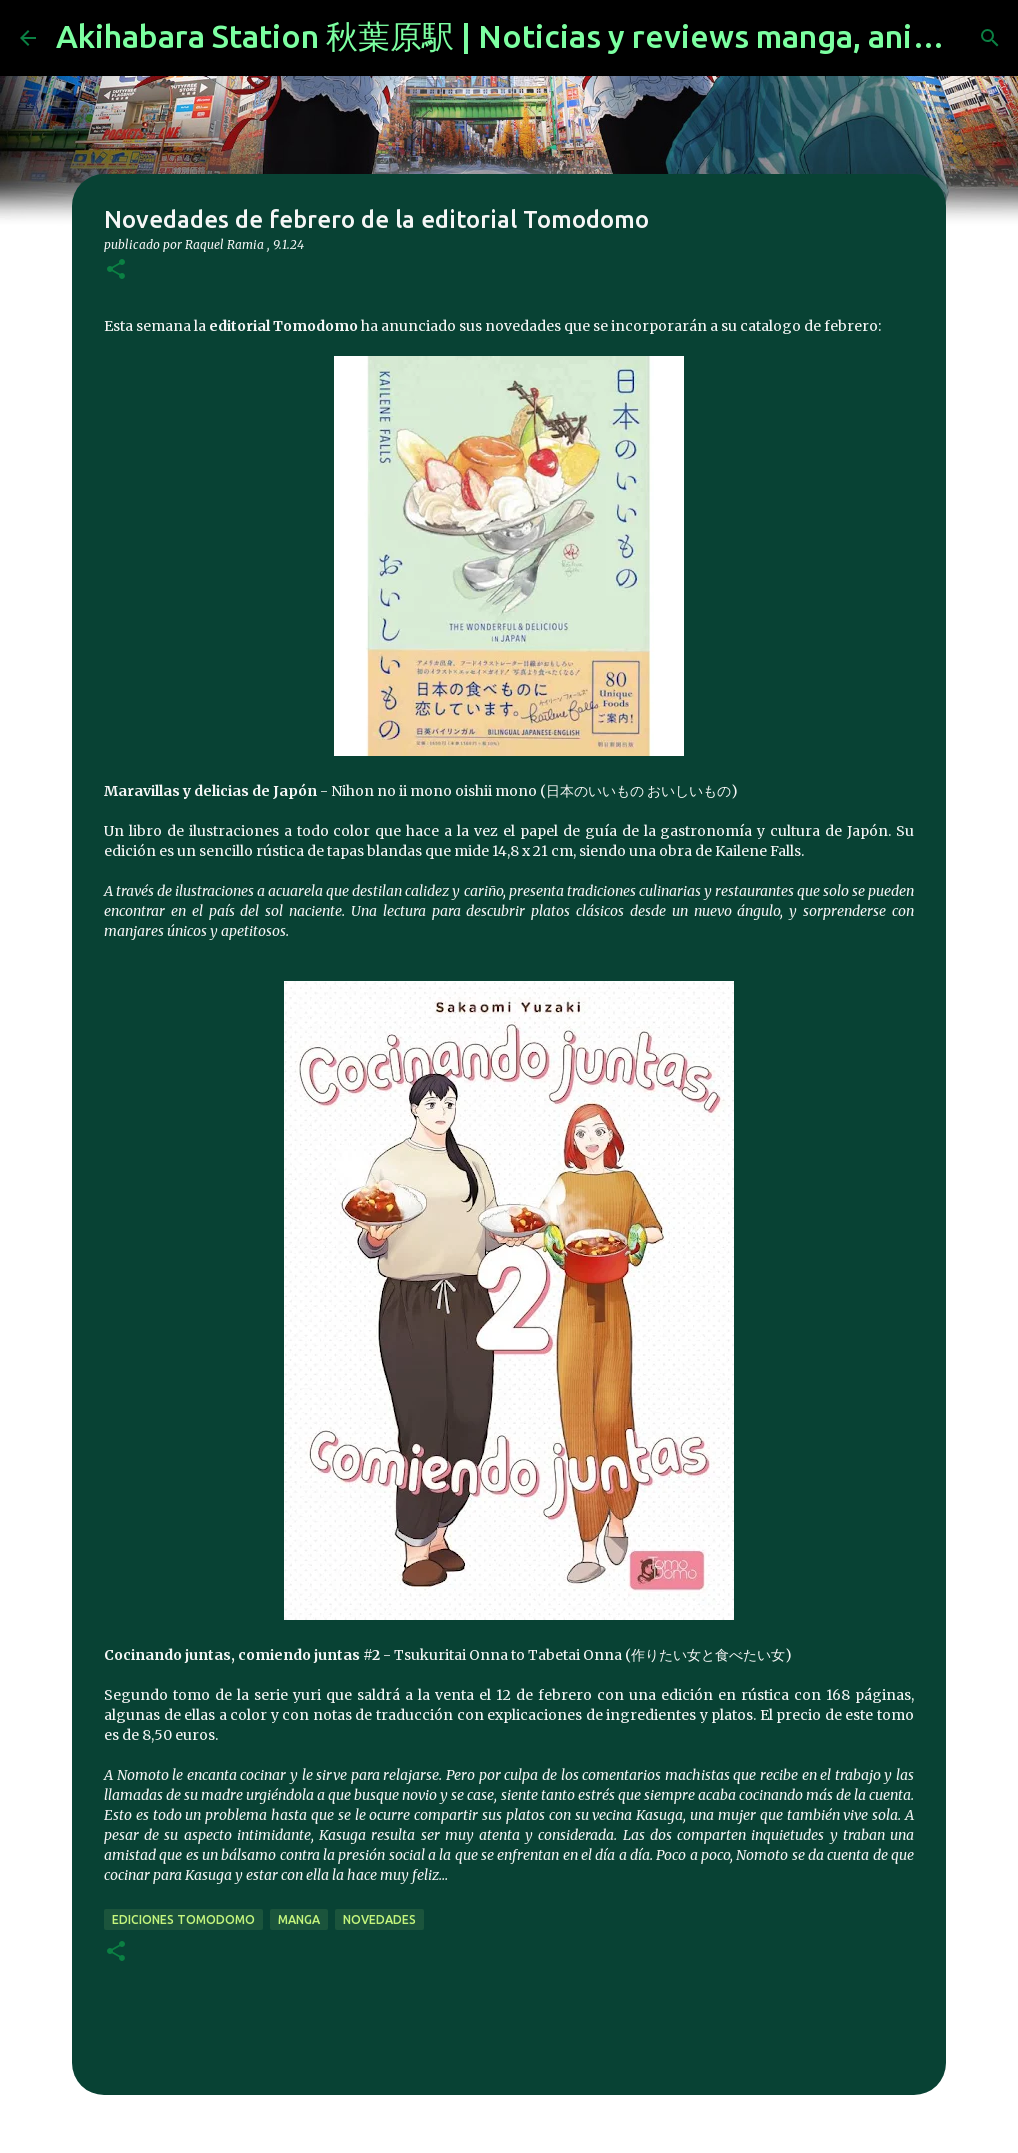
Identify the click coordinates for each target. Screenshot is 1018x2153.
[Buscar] (990, 38)
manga (299, 1919)
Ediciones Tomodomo (183, 1919)
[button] (116, 270)
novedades (379, 1919)
